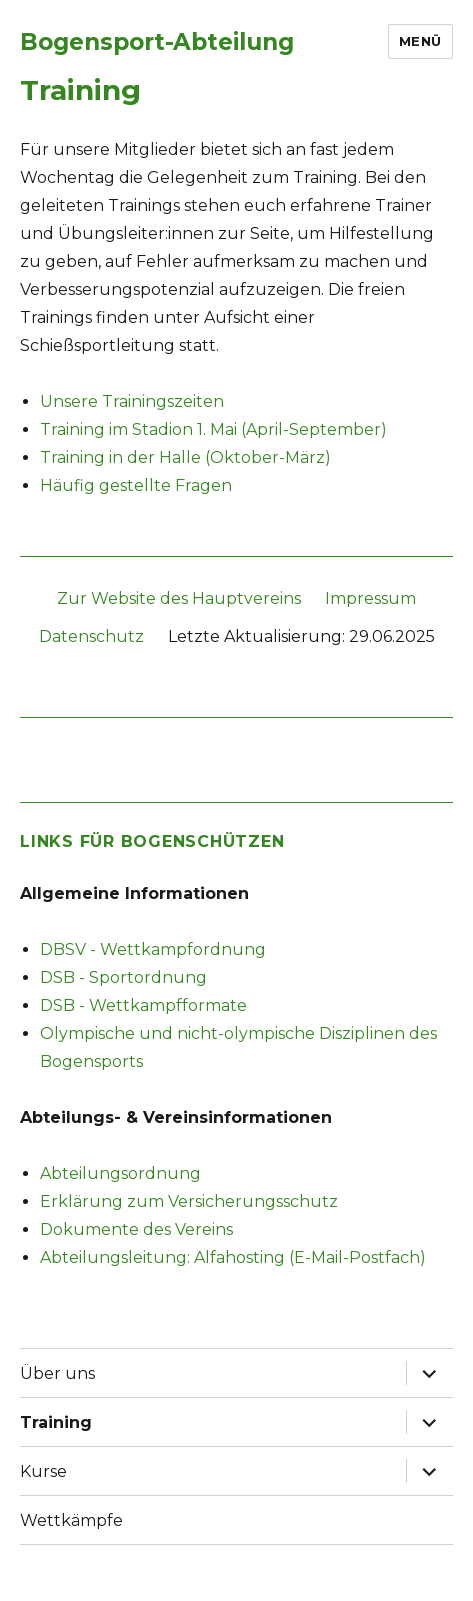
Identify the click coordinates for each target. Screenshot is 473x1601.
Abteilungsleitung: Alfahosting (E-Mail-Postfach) (233, 1257)
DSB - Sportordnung (123, 977)
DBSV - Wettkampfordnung (153, 949)
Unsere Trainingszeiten (132, 401)
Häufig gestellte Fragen (136, 485)
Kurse (43, 1471)
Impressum (370, 598)
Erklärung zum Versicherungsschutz (189, 1201)
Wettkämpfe (71, 1520)
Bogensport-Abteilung (157, 42)
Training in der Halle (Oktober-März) (185, 457)
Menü (420, 41)
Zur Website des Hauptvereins (179, 598)
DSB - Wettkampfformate (143, 1005)
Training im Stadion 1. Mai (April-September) (213, 429)
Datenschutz (91, 636)
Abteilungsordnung (120, 1173)
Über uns (57, 1373)
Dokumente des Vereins (136, 1229)
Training (56, 1422)
